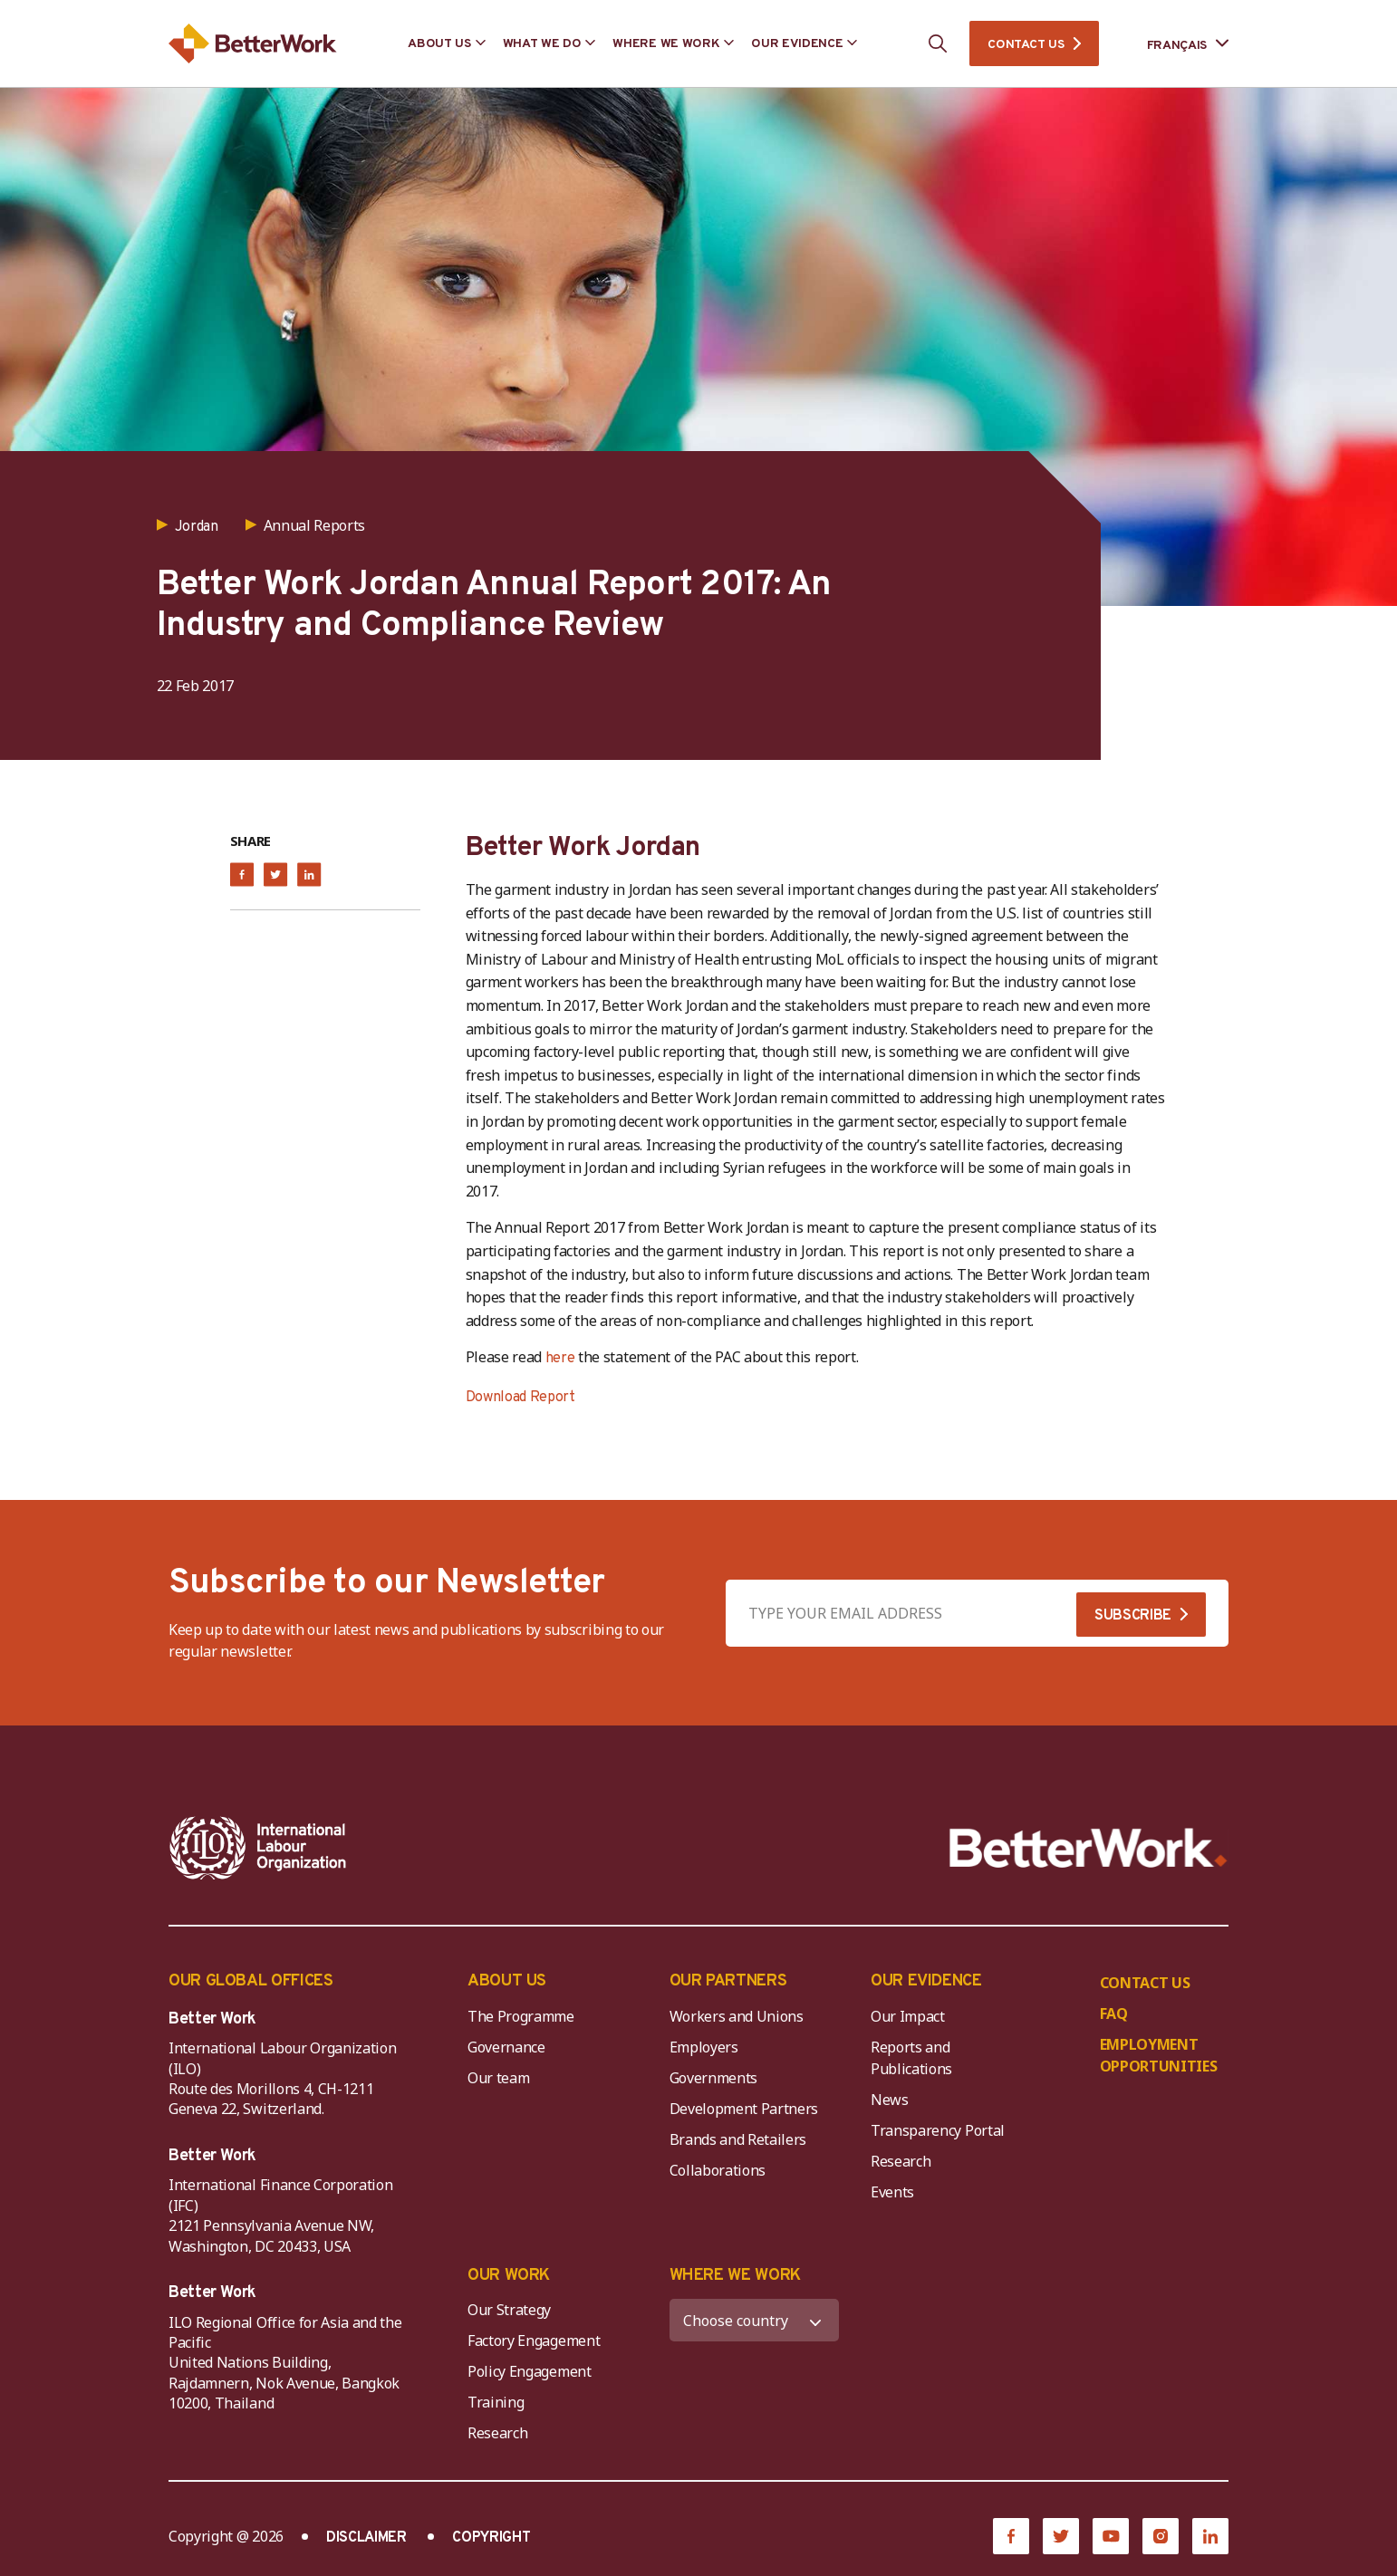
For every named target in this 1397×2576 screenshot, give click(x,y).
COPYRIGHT (491, 2538)
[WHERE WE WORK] (755, 2320)
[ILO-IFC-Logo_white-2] (258, 1847)
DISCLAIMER (366, 2538)
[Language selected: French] (1175, 44)
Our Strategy (509, 2310)
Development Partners (744, 2109)
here (560, 1359)
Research (900, 2161)
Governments (713, 2078)
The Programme (520, 2016)
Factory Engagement (533, 2340)
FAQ (1114, 2013)
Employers (704, 2047)
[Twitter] (1061, 2536)
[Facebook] (1011, 2536)
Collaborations (718, 2170)
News (890, 2100)
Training (495, 2402)
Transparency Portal (938, 2130)
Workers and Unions (737, 2016)
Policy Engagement (532, 2371)
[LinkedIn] (1210, 2536)
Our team (498, 2078)
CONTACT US (1026, 45)
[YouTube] (1111, 2536)
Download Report (520, 1398)
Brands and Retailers (738, 2139)
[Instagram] (1160, 2536)
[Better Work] (1088, 1848)
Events (892, 2192)
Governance (506, 2047)
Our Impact (908, 2016)
